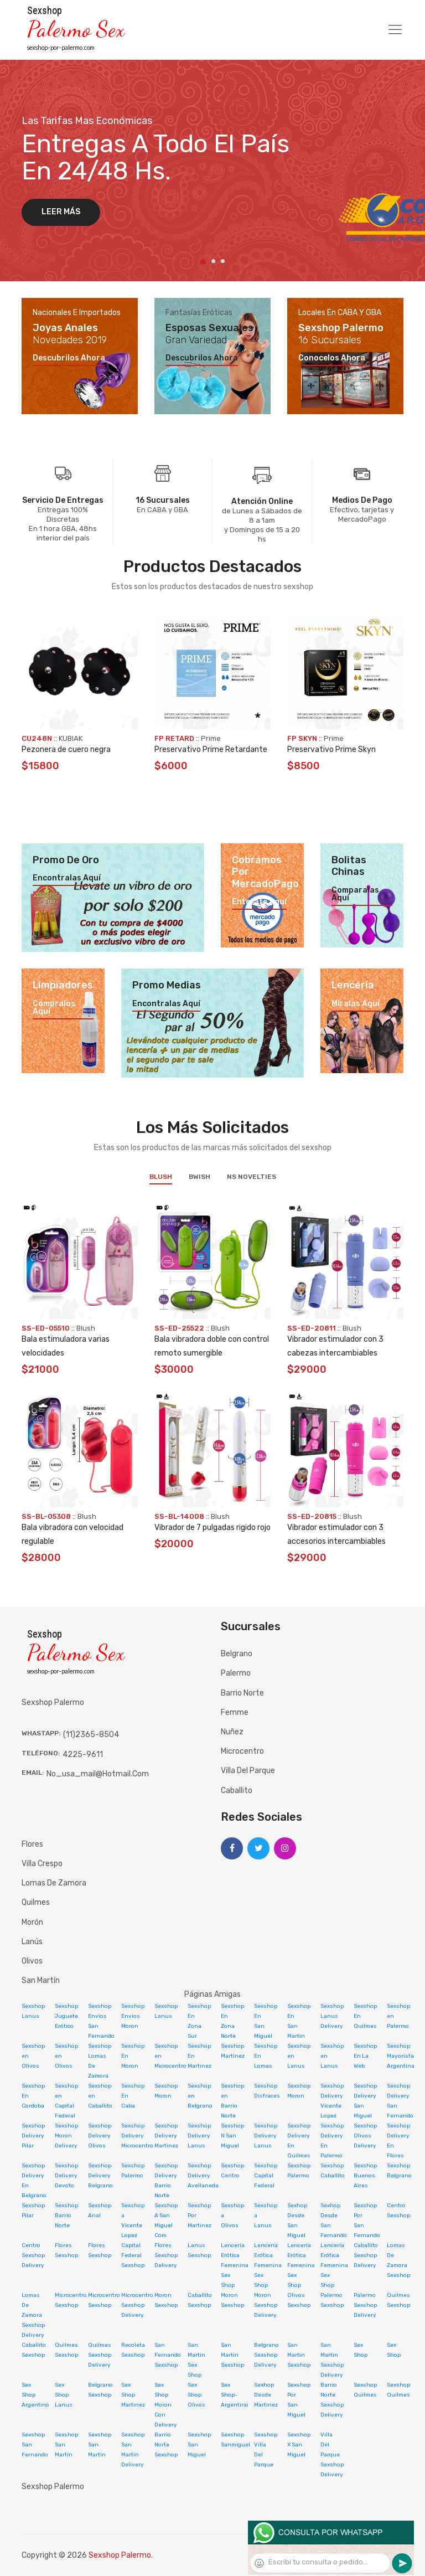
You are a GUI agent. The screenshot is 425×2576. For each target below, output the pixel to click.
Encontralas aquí (67, 878)
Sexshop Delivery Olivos (99, 2135)
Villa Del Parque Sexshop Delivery (332, 2454)
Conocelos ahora (331, 358)
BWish (199, 1176)
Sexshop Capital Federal (265, 2175)
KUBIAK (70, 738)
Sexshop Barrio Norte (66, 2215)
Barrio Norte (242, 1693)
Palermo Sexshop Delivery (365, 2305)
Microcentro (242, 1751)
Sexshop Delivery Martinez (166, 2135)
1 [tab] (203, 262)
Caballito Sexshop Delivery (366, 2255)
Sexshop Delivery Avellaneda (203, 2175)
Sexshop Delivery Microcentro (137, 2135)
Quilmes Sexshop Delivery (99, 2355)
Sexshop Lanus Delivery (332, 2016)
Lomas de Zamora (54, 1883)
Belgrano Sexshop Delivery (266, 2355)
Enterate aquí (259, 902)
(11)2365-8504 (91, 1734)
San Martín (41, 1980)
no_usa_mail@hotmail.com (97, 1774)
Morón (32, 1922)
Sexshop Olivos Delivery (365, 2135)
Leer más (61, 212)
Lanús (32, 1941)
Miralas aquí (355, 1004)
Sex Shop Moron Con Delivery (165, 2405)
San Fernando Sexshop (167, 2355)
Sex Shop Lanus (63, 2395)
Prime (211, 738)
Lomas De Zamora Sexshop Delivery (33, 2315)
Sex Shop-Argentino (234, 2395)
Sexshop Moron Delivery (66, 2135)
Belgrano (236, 1653)
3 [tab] (223, 261)
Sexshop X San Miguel (298, 2444)
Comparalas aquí (355, 894)
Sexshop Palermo (120, 2555)
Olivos (32, 1961)
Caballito (236, 1790)
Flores (32, 1844)
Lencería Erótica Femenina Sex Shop (234, 2265)
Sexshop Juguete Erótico (66, 2016)
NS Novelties (251, 1176)
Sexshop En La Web (365, 2056)
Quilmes (36, 1902)
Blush (160, 1176)
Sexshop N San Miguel (232, 2135)
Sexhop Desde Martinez (266, 2395)
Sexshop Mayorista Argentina (400, 2056)
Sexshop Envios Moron (132, 2016)
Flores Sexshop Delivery (166, 2255)
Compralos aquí (54, 1008)
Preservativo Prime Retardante (210, 749)
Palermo (236, 1673)
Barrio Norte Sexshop (166, 2444)
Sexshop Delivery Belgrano (100, 2175)
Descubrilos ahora (69, 358)
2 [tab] (213, 261)
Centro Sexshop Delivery (33, 2255)
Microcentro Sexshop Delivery (137, 2305)
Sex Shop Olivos (196, 2395)
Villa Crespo (42, 1863)
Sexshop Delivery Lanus (199, 2135)
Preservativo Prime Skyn (331, 749)
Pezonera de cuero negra (66, 749)
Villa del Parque (248, 1770)
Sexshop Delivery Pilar (33, 2135)
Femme (234, 1712)
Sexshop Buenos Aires (365, 2175)
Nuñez (232, 1732)
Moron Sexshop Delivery (265, 2305)
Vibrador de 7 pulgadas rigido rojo (212, 1527)
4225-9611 (83, 1754)
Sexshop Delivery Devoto (66, 2175)
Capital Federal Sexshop (132, 2255)
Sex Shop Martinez (133, 2395)
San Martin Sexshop (232, 2355)
